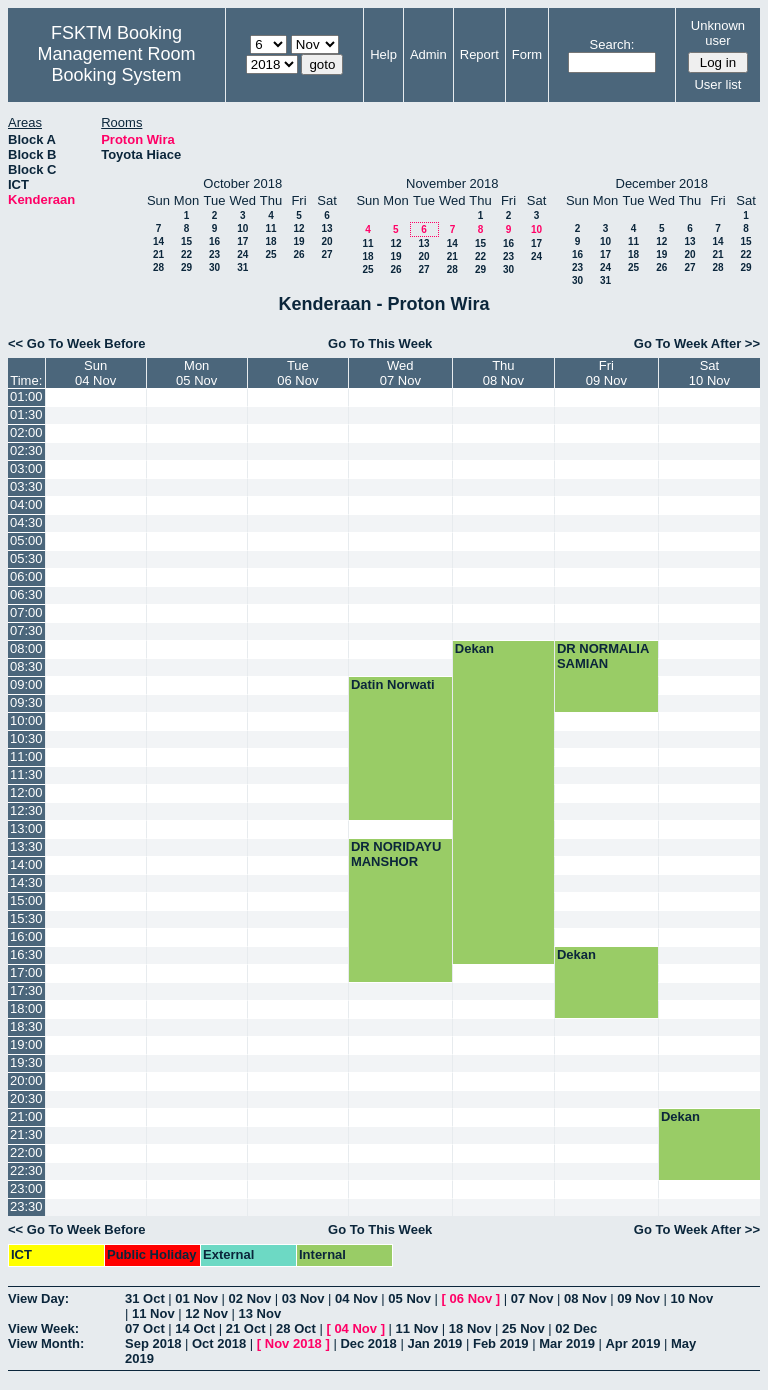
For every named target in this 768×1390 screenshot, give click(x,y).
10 (242, 228)
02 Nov (250, 1298)
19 (298, 241)
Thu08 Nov (503, 373)
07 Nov (532, 1298)
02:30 (26, 450)
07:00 (26, 612)
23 (214, 254)
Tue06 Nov (297, 373)
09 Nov (638, 1298)
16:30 (26, 954)
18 (270, 241)
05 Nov (409, 1298)
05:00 (26, 540)
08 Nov (585, 1298)
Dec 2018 (368, 1343)
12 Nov (206, 1313)
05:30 (26, 558)
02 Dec (576, 1328)
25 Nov (523, 1328)
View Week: (43, 1328)
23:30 (26, 1206)
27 (326, 254)
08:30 (26, 666)
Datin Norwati (393, 684)
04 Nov (356, 1298)
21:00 (26, 1116)
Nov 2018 (293, 1343)
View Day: (38, 1298)
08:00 (26, 648)
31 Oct (145, 1298)
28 (158, 267)
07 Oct (145, 1328)
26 (298, 254)
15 (186, 241)
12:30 (26, 810)
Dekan (474, 648)
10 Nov (692, 1298)
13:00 (26, 828)
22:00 (26, 1152)
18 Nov (470, 1328)
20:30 (26, 1098)
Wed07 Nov (400, 373)
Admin (428, 54)
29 (186, 267)
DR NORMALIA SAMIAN (603, 656)
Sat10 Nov (709, 373)
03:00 (26, 468)
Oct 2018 (219, 1343)
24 (242, 254)
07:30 (26, 630)
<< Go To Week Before (77, 343)
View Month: (46, 1343)
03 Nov (303, 1298)
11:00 (26, 756)
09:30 (26, 702)
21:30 (26, 1134)
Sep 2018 (153, 1343)
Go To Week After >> (697, 343)
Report (479, 54)
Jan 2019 (434, 1343)
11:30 (26, 774)
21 (158, 254)
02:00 (26, 432)
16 (214, 241)
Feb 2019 (501, 1343)
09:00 (26, 684)
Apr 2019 (632, 1343)
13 (326, 228)
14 (158, 241)
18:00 (26, 1008)
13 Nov (260, 1313)
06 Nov (471, 1298)
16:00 (26, 936)
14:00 (26, 864)
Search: (612, 44)
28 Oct (296, 1328)
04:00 (26, 504)
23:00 (26, 1188)
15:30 (26, 918)
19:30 (26, 1062)
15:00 (26, 900)
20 (326, 241)
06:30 (26, 594)
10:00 (26, 720)
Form (527, 54)
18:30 (26, 1026)
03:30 (26, 486)
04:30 (26, 522)
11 (270, 228)
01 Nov (196, 1298)
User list (717, 84)
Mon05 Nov (196, 373)
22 (186, 254)
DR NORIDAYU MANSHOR (396, 854)
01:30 (26, 414)
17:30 (26, 990)
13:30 (26, 846)
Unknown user (718, 33)
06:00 (26, 576)
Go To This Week (380, 343)
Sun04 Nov (95, 373)
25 (270, 254)
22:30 (26, 1170)
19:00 (26, 1044)
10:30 (26, 738)
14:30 (26, 882)
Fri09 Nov (606, 373)
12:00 (26, 792)
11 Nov (153, 1313)
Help (383, 54)
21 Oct (246, 1328)
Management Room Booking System (116, 64)
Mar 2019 (567, 1343)
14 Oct (195, 1328)
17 (242, 241)
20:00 (26, 1080)
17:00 (26, 972)
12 (298, 228)
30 (214, 267)
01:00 (26, 396)
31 (242, 267)
